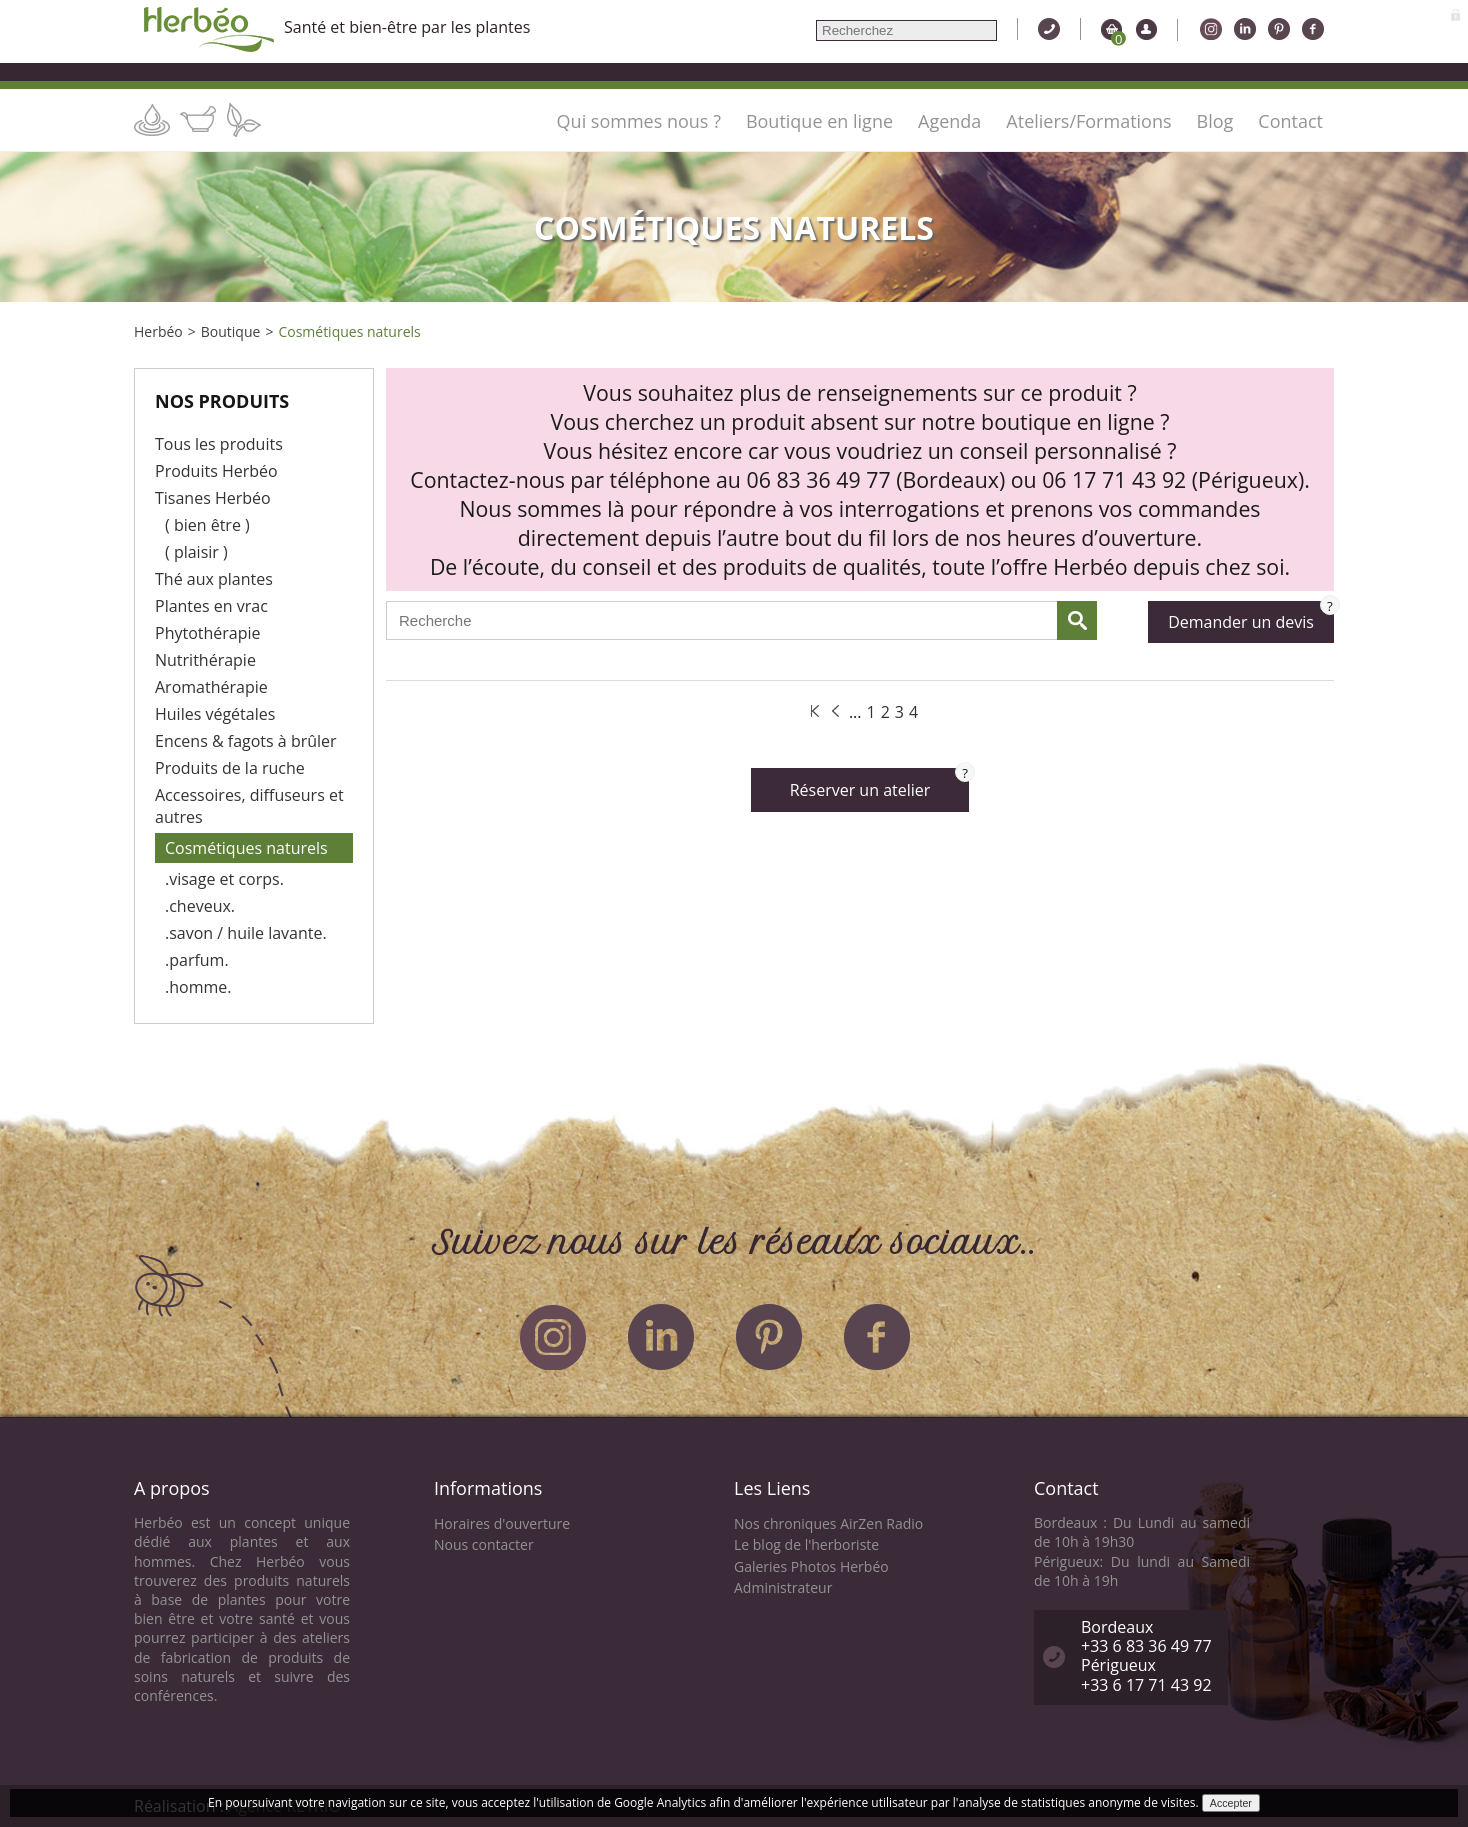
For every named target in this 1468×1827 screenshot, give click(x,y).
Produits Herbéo (216, 471)
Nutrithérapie (205, 660)
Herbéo (158, 331)
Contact (1290, 121)
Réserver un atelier (879, 784)
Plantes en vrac (211, 606)
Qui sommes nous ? (639, 121)
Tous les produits (219, 444)
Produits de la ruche (230, 768)
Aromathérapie (211, 687)
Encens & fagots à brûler (246, 741)
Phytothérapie (208, 633)
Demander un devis (1251, 617)
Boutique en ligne (819, 121)
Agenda (949, 121)
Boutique (231, 331)
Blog (1215, 121)
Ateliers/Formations (1088, 121)
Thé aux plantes (214, 579)
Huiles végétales (215, 714)
